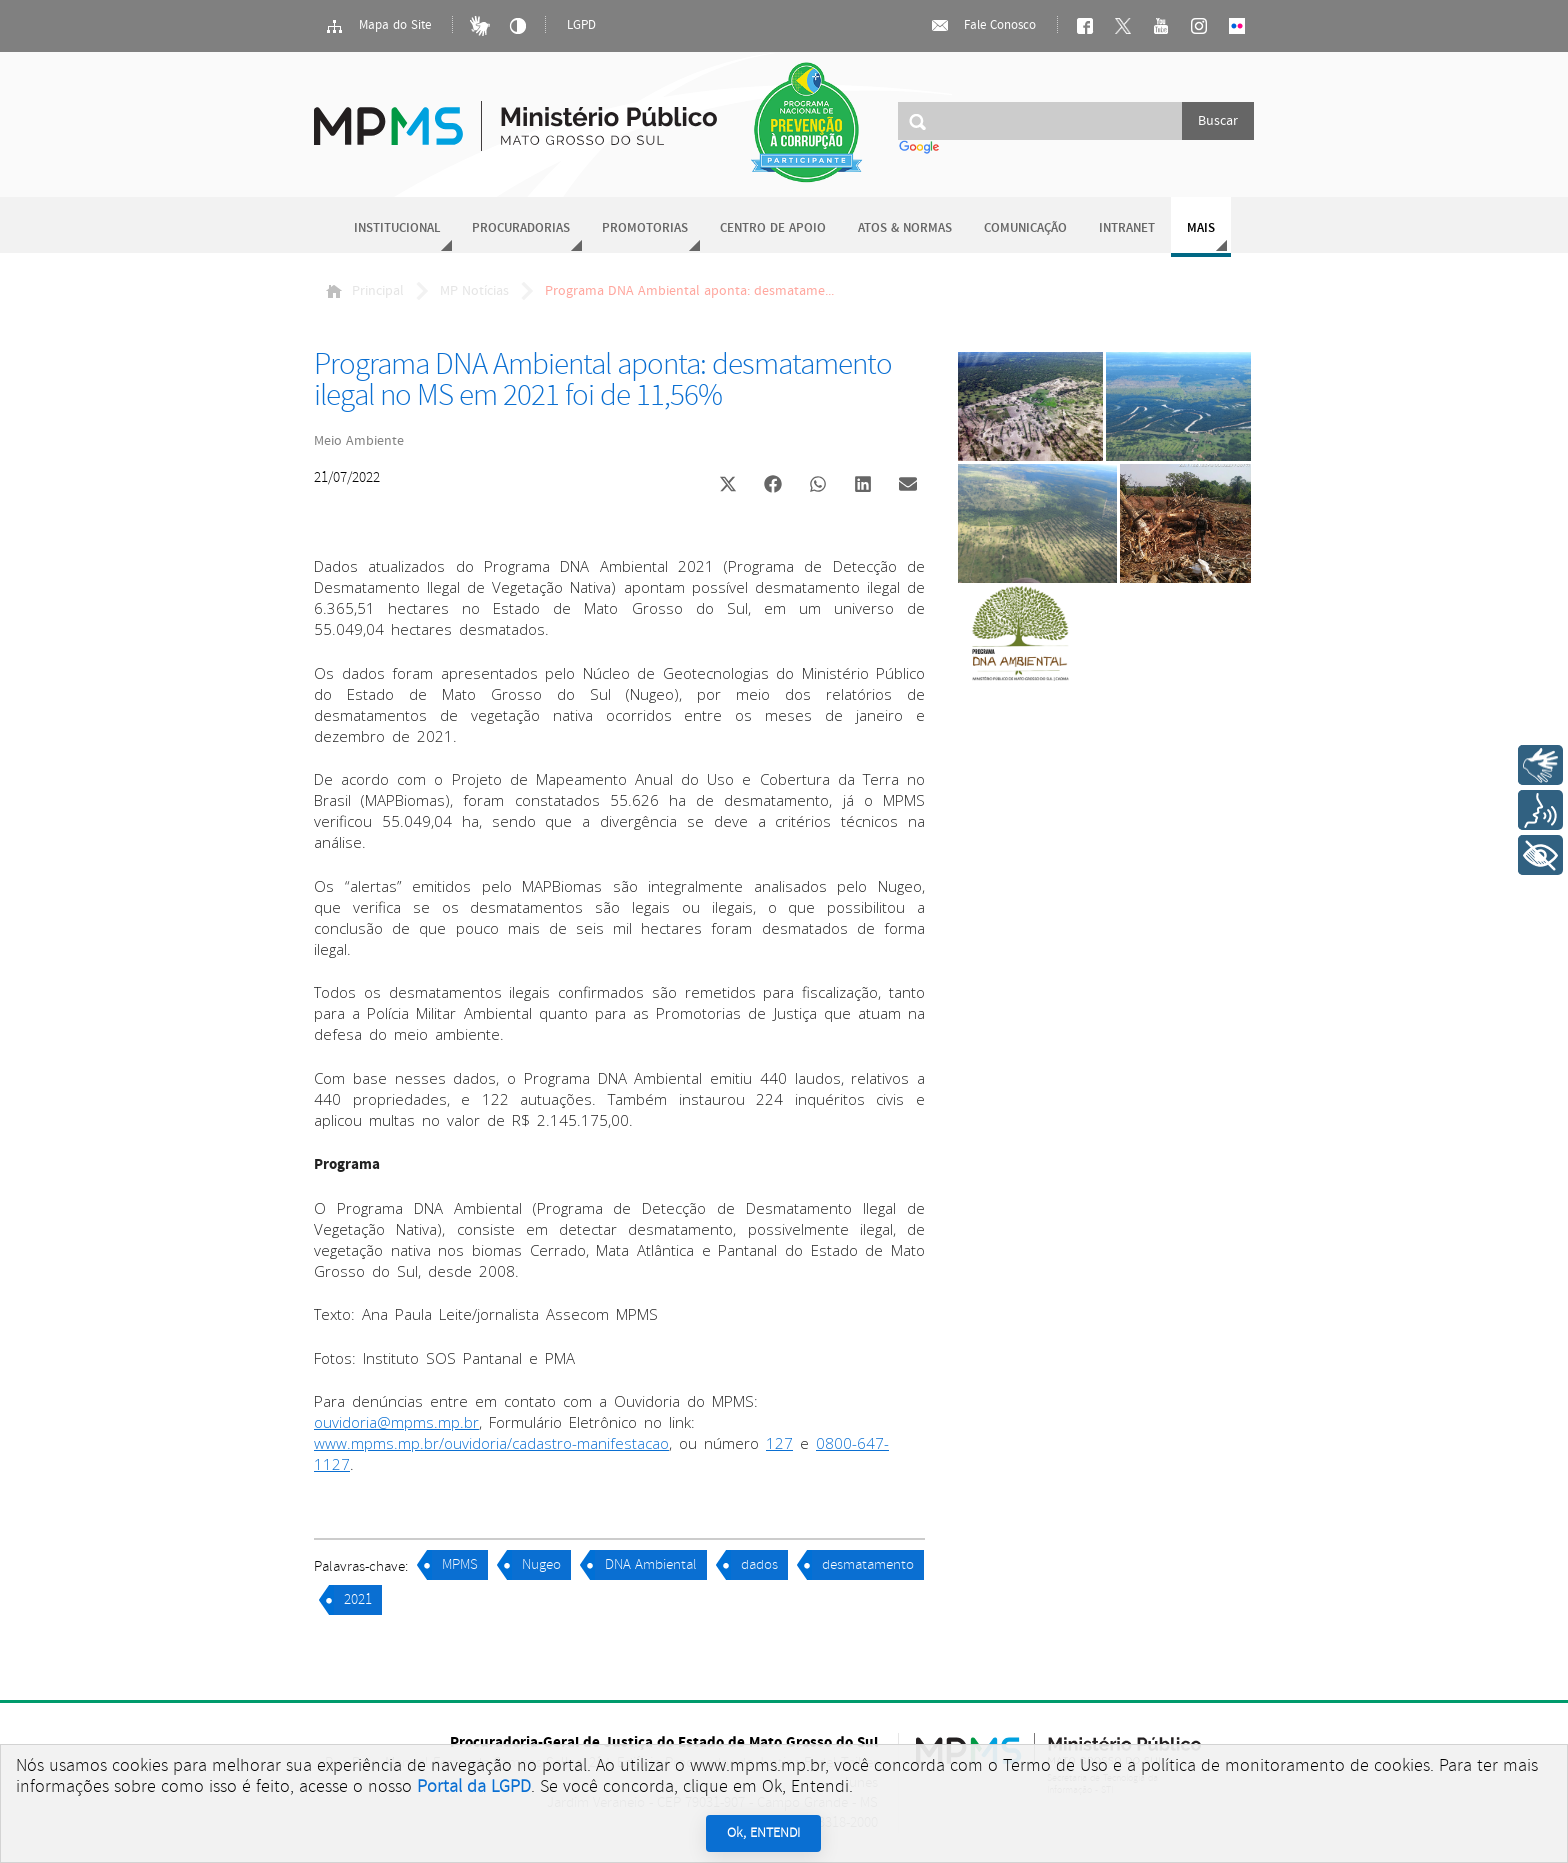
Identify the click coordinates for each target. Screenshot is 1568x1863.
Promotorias (645, 228)
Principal (365, 291)
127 (779, 1443)
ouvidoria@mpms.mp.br (396, 1422)
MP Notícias (474, 291)
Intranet (1127, 228)
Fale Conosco (983, 26)
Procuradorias (521, 228)
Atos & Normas (905, 228)
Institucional (397, 228)
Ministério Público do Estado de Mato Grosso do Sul (515, 114)
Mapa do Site (378, 26)
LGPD (581, 25)
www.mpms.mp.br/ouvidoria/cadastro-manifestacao (491, 1443)
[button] (727, 486)
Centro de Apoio (773, 228)
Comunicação (1025, 228)
